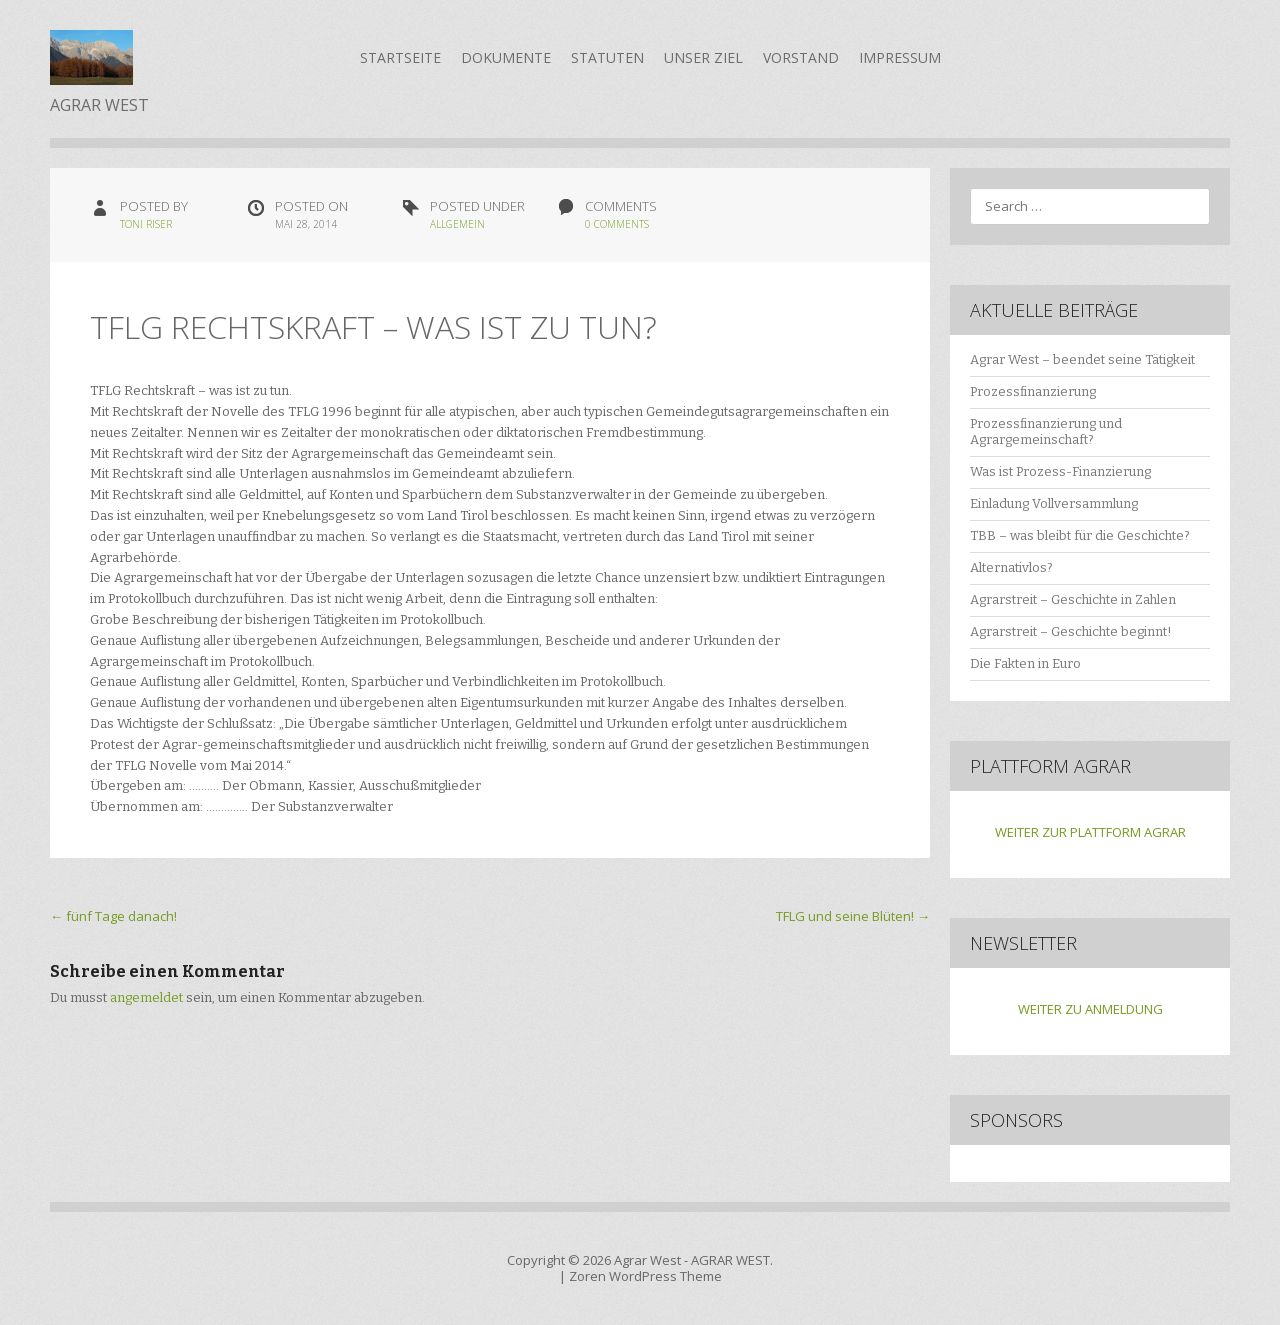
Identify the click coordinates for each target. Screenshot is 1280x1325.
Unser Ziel (703, 57)
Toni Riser (146, 224)
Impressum (900, 57)
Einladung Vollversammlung (1054, 503)
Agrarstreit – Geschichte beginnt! (1071, 631)
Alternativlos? (1011, 567)
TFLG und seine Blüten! (853, 916)
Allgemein (457, 224)
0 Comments (617, 224)
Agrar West (647, 1260)
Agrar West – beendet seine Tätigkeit (1082, 359)
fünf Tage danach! (113, 916)
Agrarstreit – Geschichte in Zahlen (1073, 599)
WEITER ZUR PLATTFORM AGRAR (1090, 832)
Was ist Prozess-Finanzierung (1060, 471)
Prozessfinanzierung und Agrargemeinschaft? (1046, 432)
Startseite (400, 57)
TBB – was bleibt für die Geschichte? (1080, 535)
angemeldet (146, 997)
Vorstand (801, 57)
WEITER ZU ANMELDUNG (1090, 1009)
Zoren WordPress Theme (645, 1276)
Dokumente (506, 57)
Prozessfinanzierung (1033, 391)
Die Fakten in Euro (1025, 663)
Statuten (607, 57)
